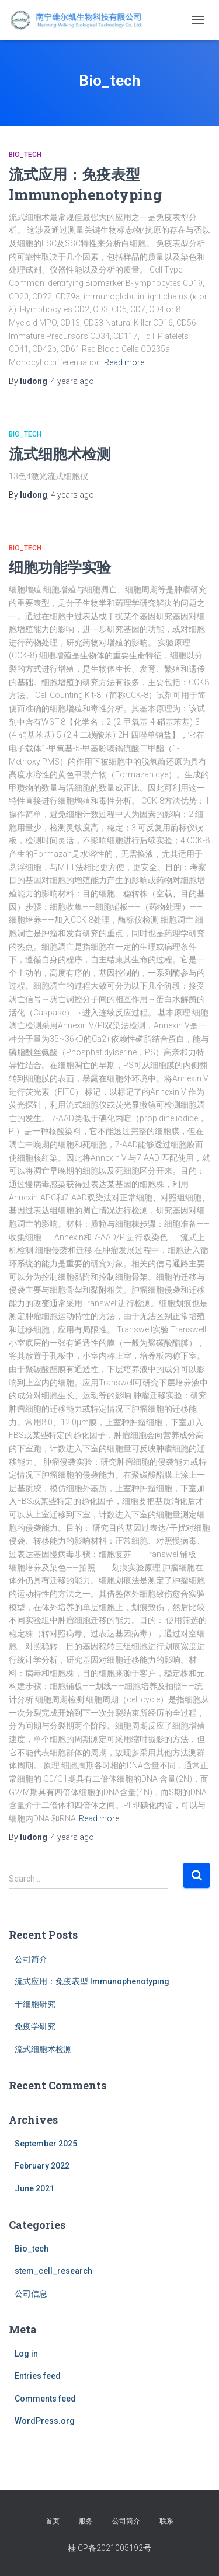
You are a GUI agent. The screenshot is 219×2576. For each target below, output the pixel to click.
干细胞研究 (35, 2004)
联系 (166, 2521)
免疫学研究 (35, 2026)
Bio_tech (25, 155)
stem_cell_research (53, 2270)
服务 (86, 2521)
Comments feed (45, 2398)
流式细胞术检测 (60, 453)
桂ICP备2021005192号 (109, 2548)
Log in (26, 2353)
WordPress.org (45, 2420)
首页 (53, 2521)
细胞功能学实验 (60, 567)
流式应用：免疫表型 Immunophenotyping (92, 1981)
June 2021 (34, 2188)
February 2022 (42, 2165)
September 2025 (46, 2143)
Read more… (127, 362)
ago (72, 381)
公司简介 (31, 1959)
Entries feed (38, 2375)
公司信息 (31, 2293)
